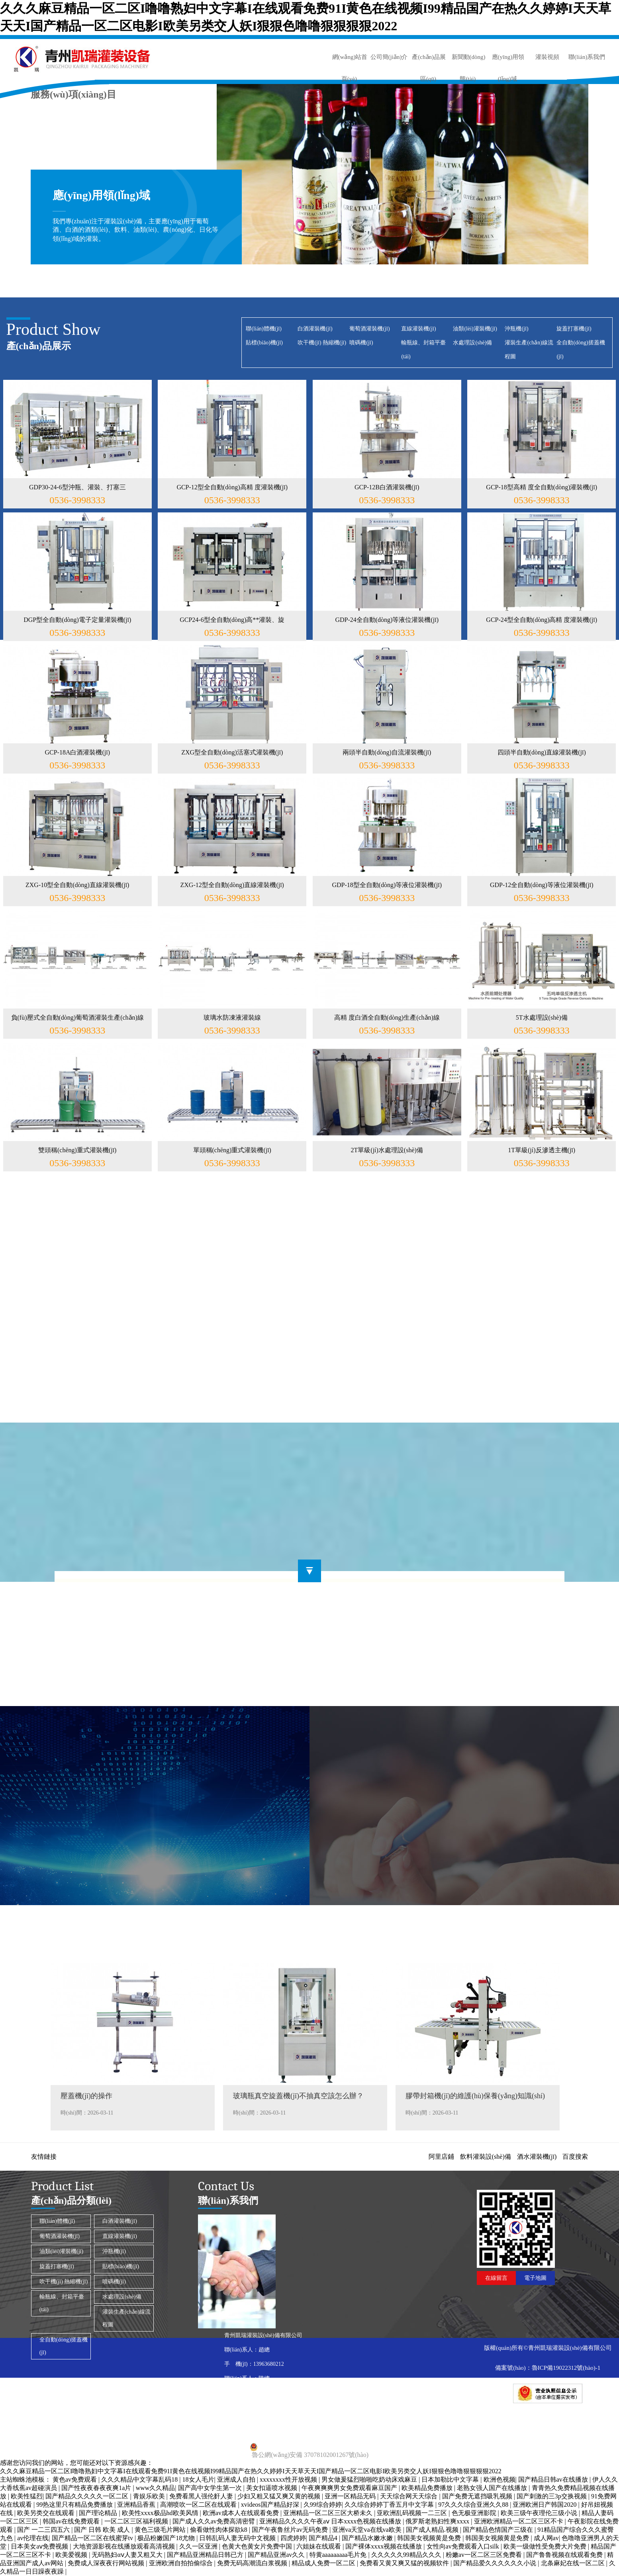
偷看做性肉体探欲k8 (219, 2529)
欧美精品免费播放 (428, 2487)
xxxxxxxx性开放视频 (289, 2479)
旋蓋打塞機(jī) (573, 329)
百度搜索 (575, 2156)
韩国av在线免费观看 (72, 2521)
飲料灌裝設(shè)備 (485, 2156)
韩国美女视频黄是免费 (429, 2538)
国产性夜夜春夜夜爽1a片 (97, 2487)
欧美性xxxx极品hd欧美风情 (161, 2513)
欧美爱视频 (72, 2554)
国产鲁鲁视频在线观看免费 (565, 2554)
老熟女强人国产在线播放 (493, 2487)
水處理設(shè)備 (472, 343)
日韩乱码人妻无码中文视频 (238, 2538)
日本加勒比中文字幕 (450, 2479)
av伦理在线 (33, 2538)
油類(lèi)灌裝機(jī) (475, 329)
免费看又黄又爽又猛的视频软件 (405, 2563)
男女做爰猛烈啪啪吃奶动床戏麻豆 (370, 2479)
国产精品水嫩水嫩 (368, 2538)
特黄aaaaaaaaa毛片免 (339, 2554)
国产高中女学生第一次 (210, 2487)
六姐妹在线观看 (319, 2546)
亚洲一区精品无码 (351, 2496)
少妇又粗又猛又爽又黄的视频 (279, 2496)
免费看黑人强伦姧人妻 (202, 2496)
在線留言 (496, 2278)
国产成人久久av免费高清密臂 (214, 2521)
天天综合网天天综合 (409, 2496)
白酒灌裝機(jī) (315, 329)
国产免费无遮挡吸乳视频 (478, 2496)
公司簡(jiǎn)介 (389, 57)
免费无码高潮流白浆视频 (253, 2563)
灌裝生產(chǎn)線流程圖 (126, 2318)
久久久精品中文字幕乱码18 (140, 2479)
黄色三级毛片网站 (161, 2529)
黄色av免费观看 (75, 2479)
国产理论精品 (99, 2513)
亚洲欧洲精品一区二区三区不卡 (519, 2521)
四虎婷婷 (293, 2538)
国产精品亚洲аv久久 (277, 2554)
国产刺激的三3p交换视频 (552, 2496)
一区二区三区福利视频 (137, 2521)
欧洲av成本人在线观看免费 (241, 2513)
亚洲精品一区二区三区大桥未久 (328, 2513)
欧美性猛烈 (27, 2496)
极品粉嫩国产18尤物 (166, 2538)
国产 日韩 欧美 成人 (102, 2529)
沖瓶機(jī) (516, 329)
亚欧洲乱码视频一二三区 (413, 2513)
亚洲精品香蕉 (137, 2504)
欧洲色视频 (499, 2479)
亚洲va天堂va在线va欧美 (367, 2529)
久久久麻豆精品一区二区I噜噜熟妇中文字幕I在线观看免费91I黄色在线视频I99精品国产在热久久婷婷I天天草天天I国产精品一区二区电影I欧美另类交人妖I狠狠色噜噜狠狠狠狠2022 (250, 2471)
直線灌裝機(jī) (418, 329)
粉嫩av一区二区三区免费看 (484, 2554)
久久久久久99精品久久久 (407, 2554)
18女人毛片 (198, 2479)
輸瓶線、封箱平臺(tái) (61, 2303)
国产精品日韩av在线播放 (554, 2479)
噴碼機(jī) (361, 343)
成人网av (546, 2538)
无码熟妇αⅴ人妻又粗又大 (128, 2554)
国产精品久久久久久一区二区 (87, 2496)
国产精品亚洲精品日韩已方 (206, 2554)
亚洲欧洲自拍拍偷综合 (181, 2563)
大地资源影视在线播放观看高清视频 (124, 2546)
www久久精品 (155, 2487)
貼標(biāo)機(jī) (264, 343)
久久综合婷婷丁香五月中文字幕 (390, 2504)
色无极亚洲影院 (475, 2513)
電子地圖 (535, 2278)
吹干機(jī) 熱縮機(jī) (322, 343)
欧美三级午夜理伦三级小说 (540, 2513)
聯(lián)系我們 (586, 57)
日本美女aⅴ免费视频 (40, 2546)
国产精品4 (324, 2538)
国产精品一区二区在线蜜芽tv (93, 2538)
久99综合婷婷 (323, 2504)
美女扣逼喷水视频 (272, 2487)
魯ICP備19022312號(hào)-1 (566, 2368)
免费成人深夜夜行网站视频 (107, 2563)
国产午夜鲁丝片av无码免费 (290, 2529)
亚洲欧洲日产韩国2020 (545, 2504)
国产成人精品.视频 (433, 2529)
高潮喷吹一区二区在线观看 (199, 2504)
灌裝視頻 (547, 57)
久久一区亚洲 (199, 2546)
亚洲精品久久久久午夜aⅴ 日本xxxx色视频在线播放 (331, 2521)
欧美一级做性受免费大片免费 (545, 2546)
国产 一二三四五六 (44, 2529)
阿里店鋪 (441, 2156)
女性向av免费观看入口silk (464, 2546)
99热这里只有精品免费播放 (75, 2504)
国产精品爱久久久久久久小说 (495, 2563)
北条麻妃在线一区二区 (573, 2563)
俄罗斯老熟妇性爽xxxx (438, 2521)
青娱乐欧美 (150, 2496)
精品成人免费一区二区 (324, 2563)
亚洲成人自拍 (237, 2479)
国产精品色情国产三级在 (499, 2529)
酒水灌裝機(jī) (537, 2156)
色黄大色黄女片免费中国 (258, 2546)
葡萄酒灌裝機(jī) (369, 329)
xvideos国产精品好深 (271, 2504)
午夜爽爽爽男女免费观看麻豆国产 (350, 2487)
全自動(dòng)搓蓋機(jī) (63, 2346)
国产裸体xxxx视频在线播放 (384, 2546)
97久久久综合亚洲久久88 (474, 2504)
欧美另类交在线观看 (46, 2513)
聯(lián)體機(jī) (263, 329)
